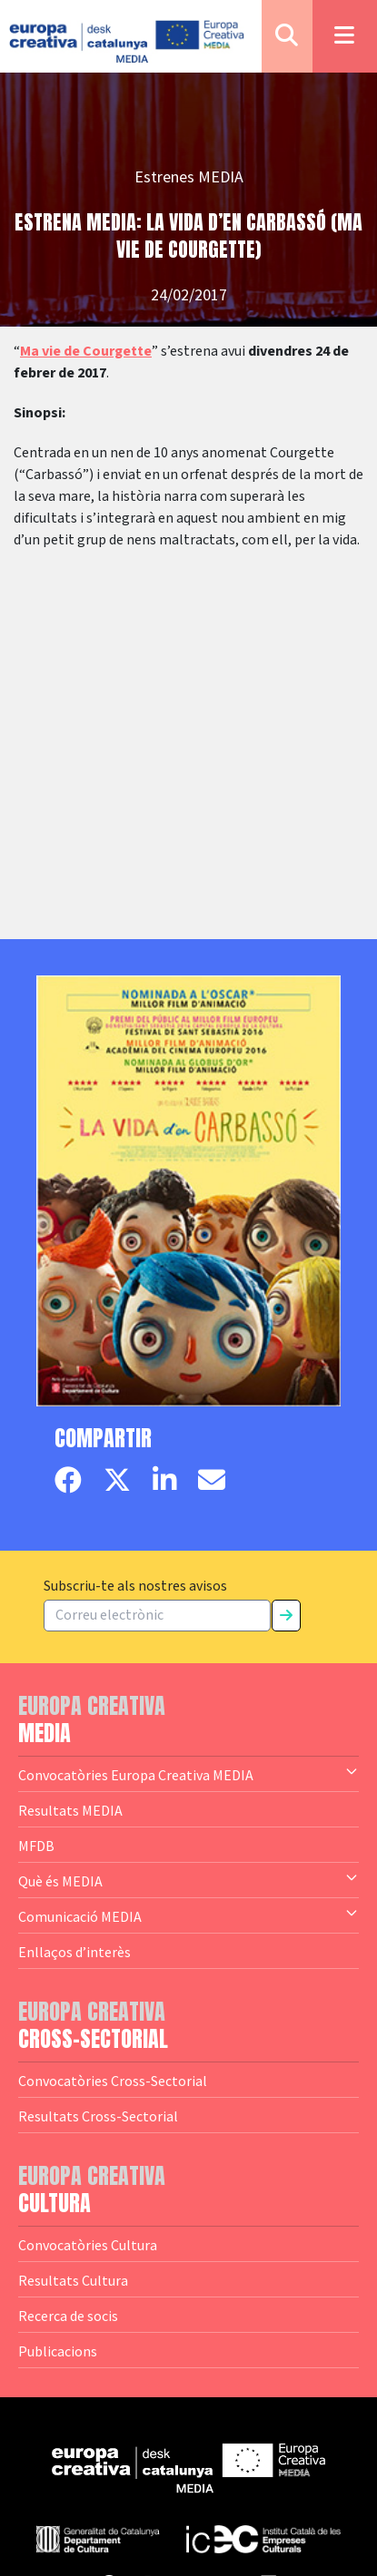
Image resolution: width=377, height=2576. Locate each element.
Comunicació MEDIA (188, 1915)
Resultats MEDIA (70, 1810)
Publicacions (57, 2351)
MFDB (36, 1846)
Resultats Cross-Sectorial (98, 2116)
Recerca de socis (68, 2316)
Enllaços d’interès (74, 1952)
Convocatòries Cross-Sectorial (112, 2081)
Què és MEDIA (188, 1880)
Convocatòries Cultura (87, 2245)
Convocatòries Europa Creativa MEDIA (188, 1774)
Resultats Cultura (73, 2280)
